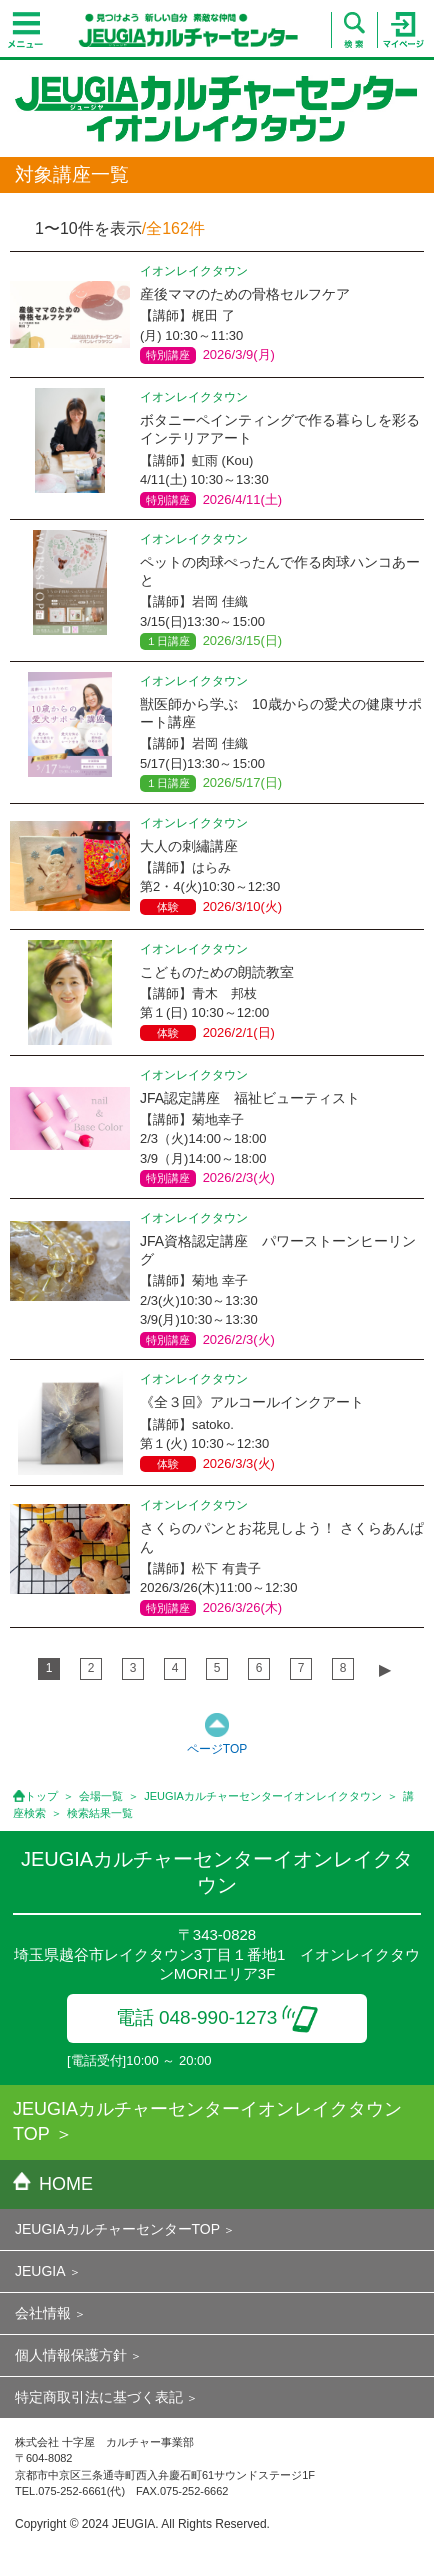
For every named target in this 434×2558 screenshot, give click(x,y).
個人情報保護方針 (71, 2355)
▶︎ (385, 1669)
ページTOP (217, 1749)
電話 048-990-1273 (217, 2017)
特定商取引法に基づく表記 (99, 2397)
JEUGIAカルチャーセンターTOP (117, 2229)
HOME (53, 2184)
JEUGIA (40, 2271)
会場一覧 (101, 1796)
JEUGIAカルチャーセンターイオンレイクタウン (263, 1796)
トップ (41, 1796)
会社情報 (43, 2313)
